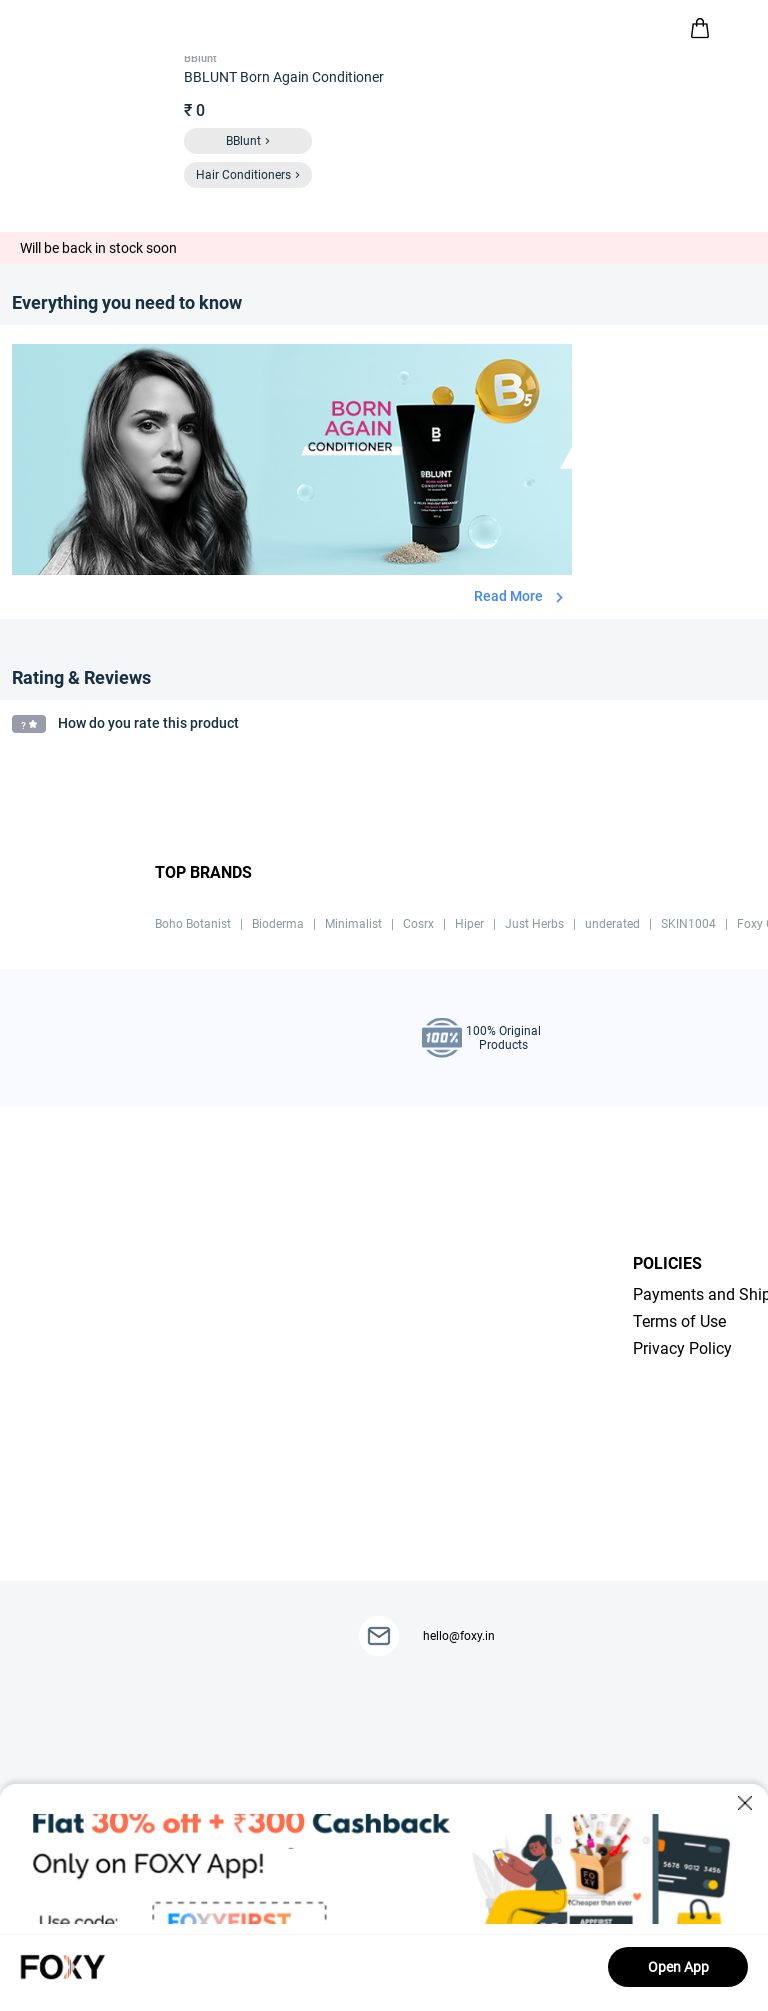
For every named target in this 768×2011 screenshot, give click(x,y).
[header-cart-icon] (700, 28)
